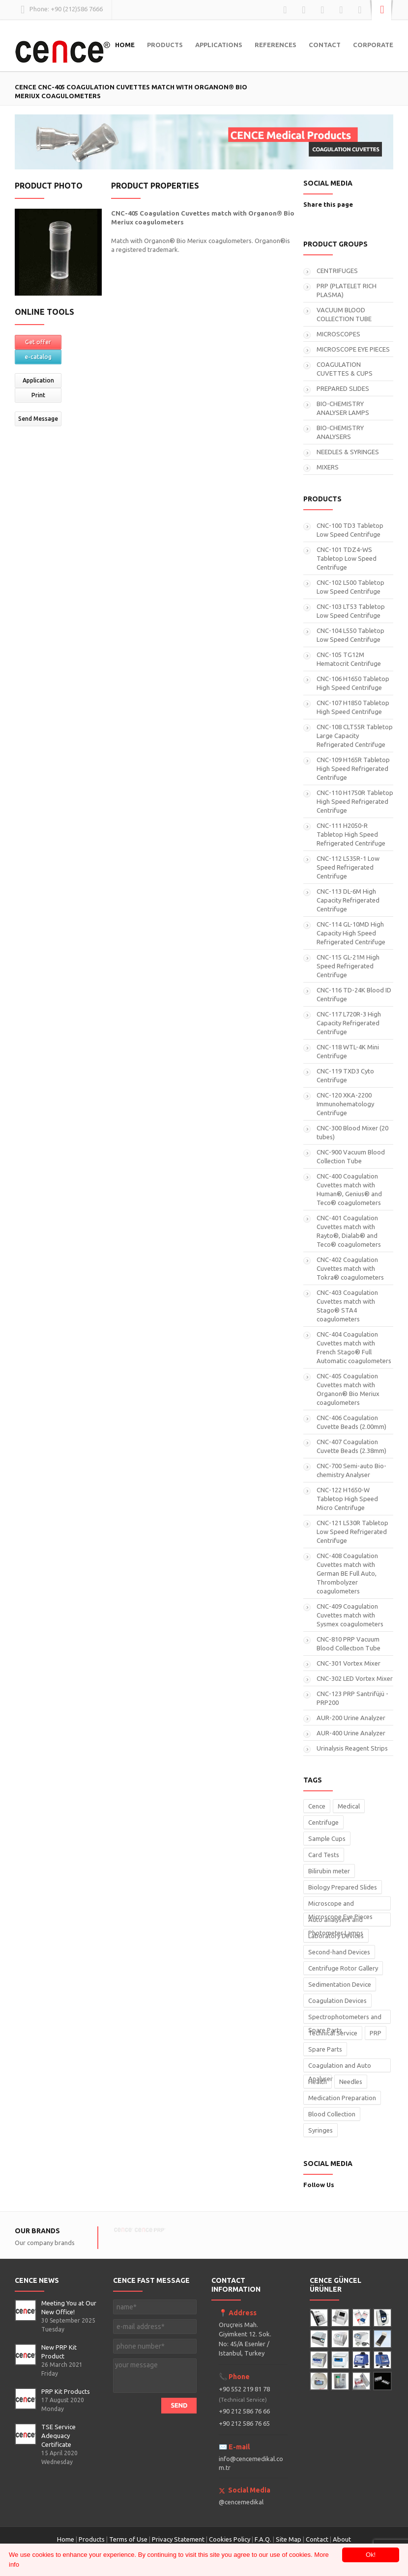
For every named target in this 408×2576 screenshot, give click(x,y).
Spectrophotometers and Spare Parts (344, 2018)
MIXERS (328, 467)
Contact (318, 2539)
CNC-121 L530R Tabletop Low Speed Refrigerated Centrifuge (352, 1531)
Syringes (320, 2130)
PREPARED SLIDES (343, 388)
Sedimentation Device (339, 1984)
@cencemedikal (241, 2501)
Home (65, 2539)
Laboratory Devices (336, 1935)
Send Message (38, 418)
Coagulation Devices (337, 2000)
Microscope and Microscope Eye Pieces (340, 1905)
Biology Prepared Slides (342, 1887)
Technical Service (332, 2032)
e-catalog (38, 357)
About (342, 2539)
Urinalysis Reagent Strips (352, 1748)
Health (317, 2081)
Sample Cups (327, 1838)
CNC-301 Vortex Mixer (348, 1663)
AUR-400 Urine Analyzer (351, 1732)
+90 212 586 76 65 (244, 2423)
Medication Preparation (342, 2097)
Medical (349, 1806)
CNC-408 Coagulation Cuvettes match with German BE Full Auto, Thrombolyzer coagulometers (347, 1573)
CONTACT (325, 44)
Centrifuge (323, 1822)
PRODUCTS (165, 44)
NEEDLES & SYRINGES (348, 451)
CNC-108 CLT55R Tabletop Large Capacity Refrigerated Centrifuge (355, 735)
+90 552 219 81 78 (244, 2394)
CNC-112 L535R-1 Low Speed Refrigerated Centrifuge (348, 867)
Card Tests (323, 1854)
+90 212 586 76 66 (244, 2411)
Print (38, 395)
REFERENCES (275, 44)
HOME (125, 44)
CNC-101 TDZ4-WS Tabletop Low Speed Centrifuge (347, 558)
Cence (316, 1806)
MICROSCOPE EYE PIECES (353, 349)
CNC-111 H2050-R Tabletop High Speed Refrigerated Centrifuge (351, 834)
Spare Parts (325, 2049)
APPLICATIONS (218, 44)
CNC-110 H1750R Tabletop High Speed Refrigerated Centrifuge (355, 801)
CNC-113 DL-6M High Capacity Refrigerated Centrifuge (348, 900)
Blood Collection (331, 2113)
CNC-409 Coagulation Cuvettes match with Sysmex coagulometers (350, 1615)
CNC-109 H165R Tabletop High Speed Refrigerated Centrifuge (353, 768)
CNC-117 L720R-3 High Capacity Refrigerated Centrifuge (349, 1023)
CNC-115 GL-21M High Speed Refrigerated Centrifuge (348, 966)
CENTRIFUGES (337, 270)
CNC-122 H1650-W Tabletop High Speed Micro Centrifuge (347, 1498)
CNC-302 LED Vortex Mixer (355, 1678)
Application (38, 380)
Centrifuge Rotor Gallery (343, 1968)
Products (92, 2539)
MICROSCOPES (338, 333)
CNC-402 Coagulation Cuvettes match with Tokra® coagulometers (350, 1268)
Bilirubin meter (329, 1870)
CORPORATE (373, 44)
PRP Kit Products (65, 2391)
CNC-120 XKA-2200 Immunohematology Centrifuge (345, 1104)
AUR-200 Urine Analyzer (351, 1717)
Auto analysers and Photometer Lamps (335, 1921)
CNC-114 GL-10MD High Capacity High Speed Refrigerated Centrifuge (351, 933)
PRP (375, 2032)
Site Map (288, 2539)
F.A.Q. (263, 2539)
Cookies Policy (229, 2539)
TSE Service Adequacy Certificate (58, 2435)
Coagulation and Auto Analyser (339, 2067)
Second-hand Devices (339, 1951)
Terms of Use (128, 2539)
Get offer (38, 342)
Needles (350, 2081)
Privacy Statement (178, 2539)
